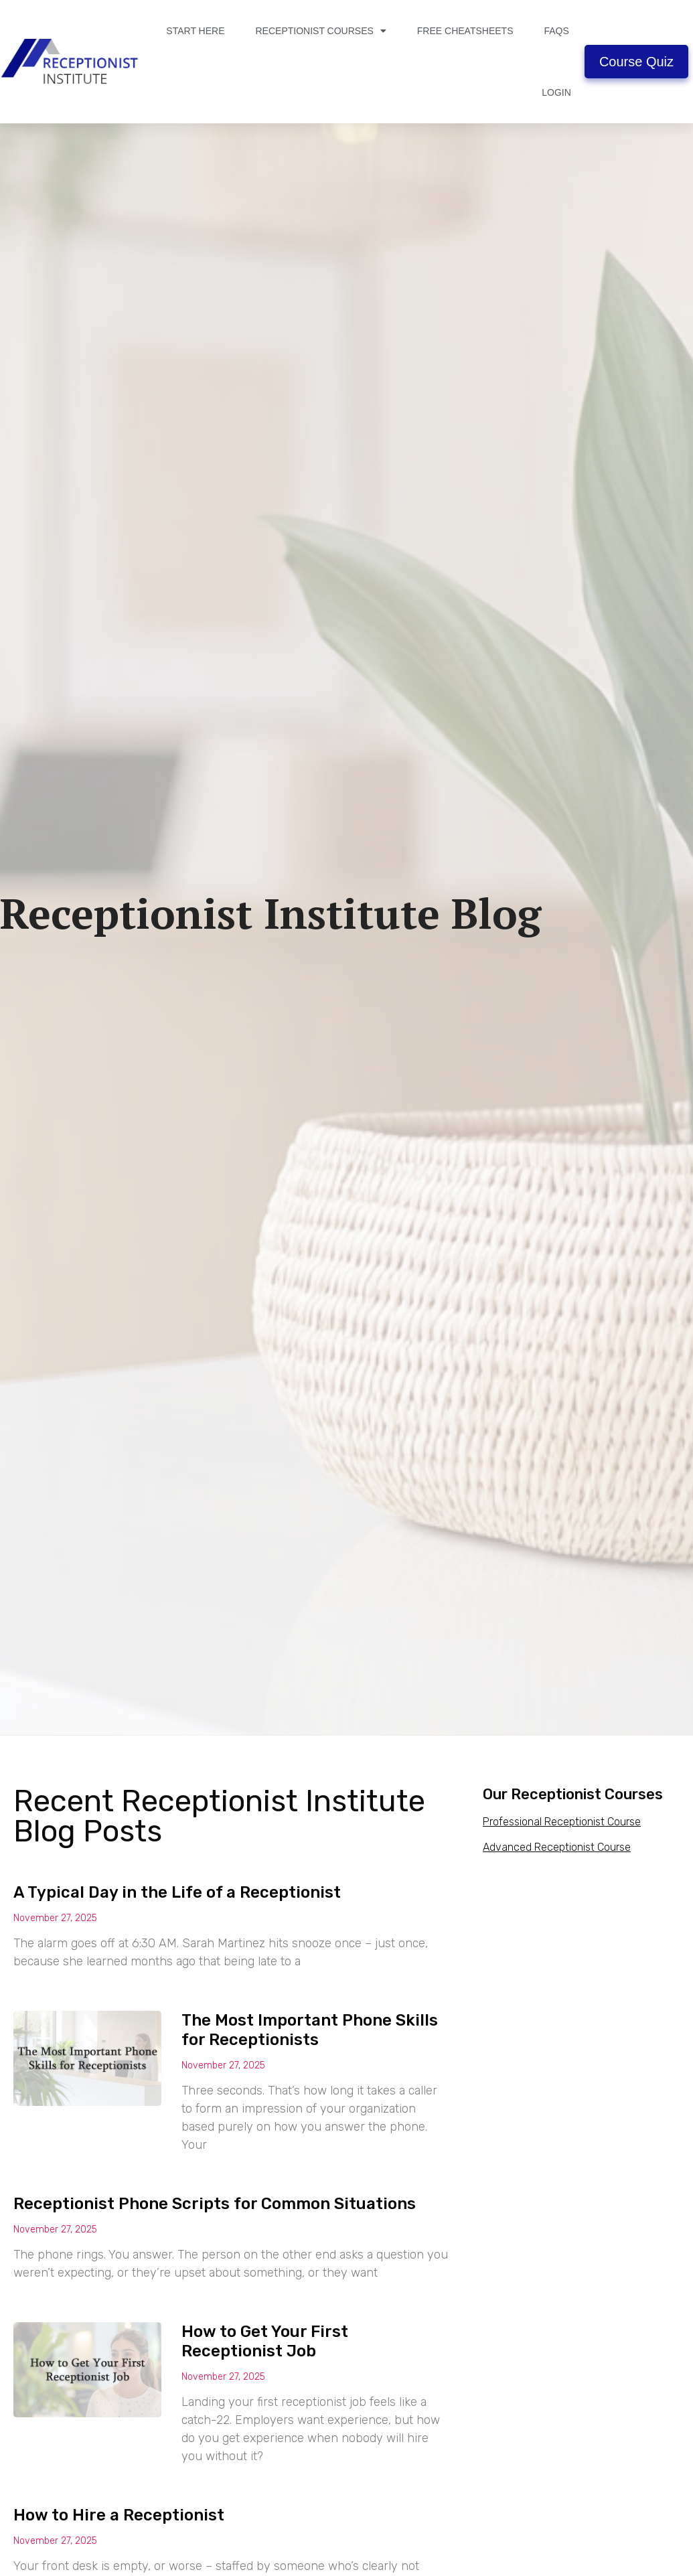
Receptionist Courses (320, 30)
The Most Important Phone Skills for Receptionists (309, 2030)
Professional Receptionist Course (562, 1821)
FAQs (556, 30)
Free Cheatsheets (465, 30)
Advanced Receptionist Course (557, 1847)
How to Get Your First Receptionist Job (264, 2341)
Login (556, 92)
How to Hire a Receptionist (118, 2515)
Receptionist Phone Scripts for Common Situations (214, 2203)
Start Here (195, 30)
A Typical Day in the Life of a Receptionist (177, 1892)
